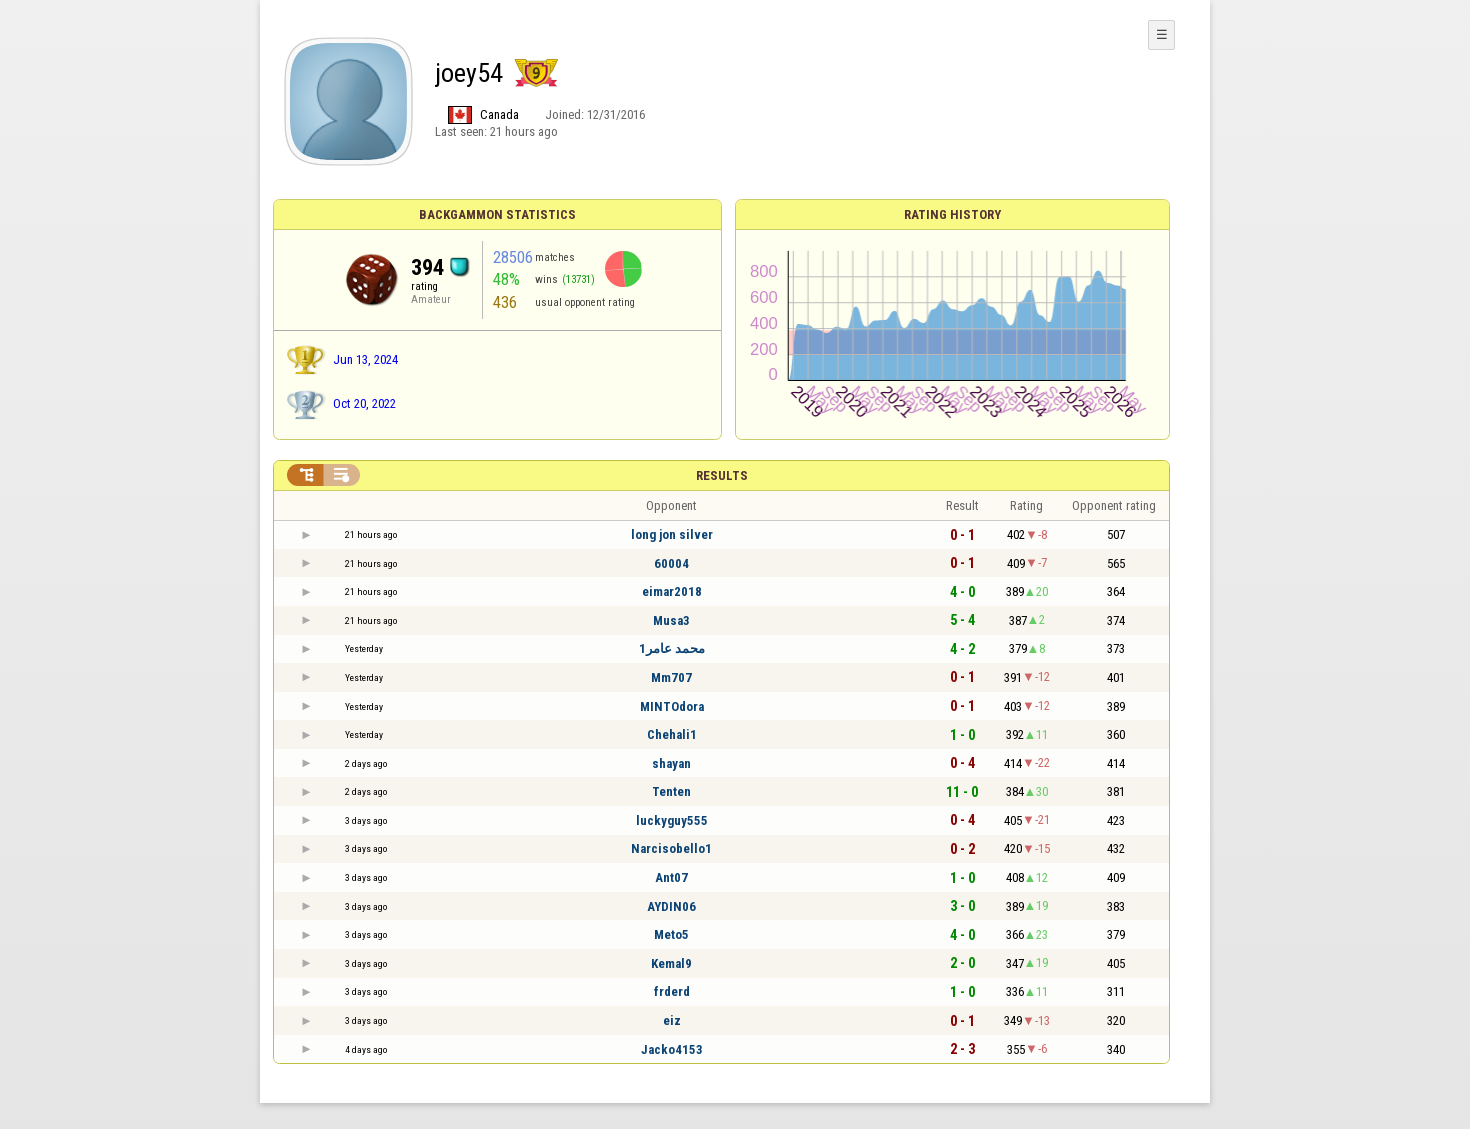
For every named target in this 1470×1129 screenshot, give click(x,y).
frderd (672, 991)
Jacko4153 (672, 1049)
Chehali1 (672, 734)
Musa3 (671, 620)
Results (722, 475)
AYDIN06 (671, 906)
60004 (671, 563)
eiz (672, 1020)
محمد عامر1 (672, 648)
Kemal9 (671, 963)
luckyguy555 (672, 820)
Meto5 (671, 934)
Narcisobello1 (671, 848)
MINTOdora (672, 706)
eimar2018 (672, 591)
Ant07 (671, 877)
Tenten (671, 791)
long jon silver (672, 534)
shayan (671, 763)
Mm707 (671, 677)
